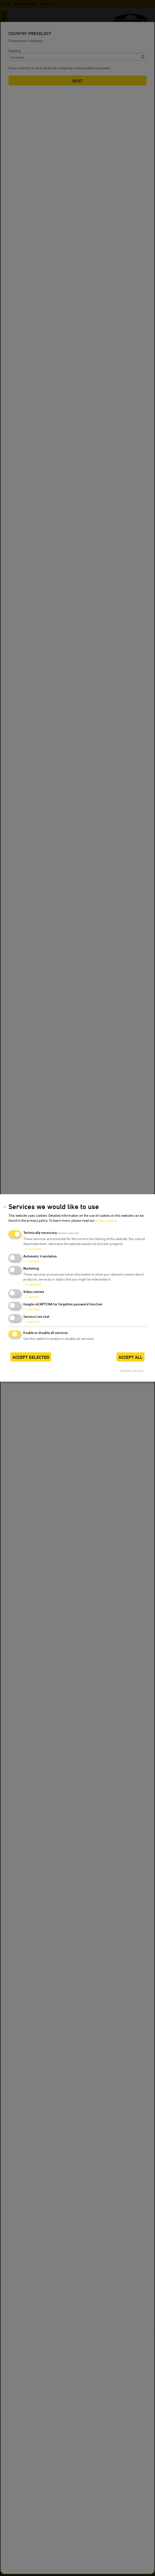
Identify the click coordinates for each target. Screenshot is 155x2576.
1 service (31, 1261)
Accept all (130, 1357)
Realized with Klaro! (132, 1370)
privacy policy (106, 1220)
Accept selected (30, 1357)
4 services (32, 1249)
